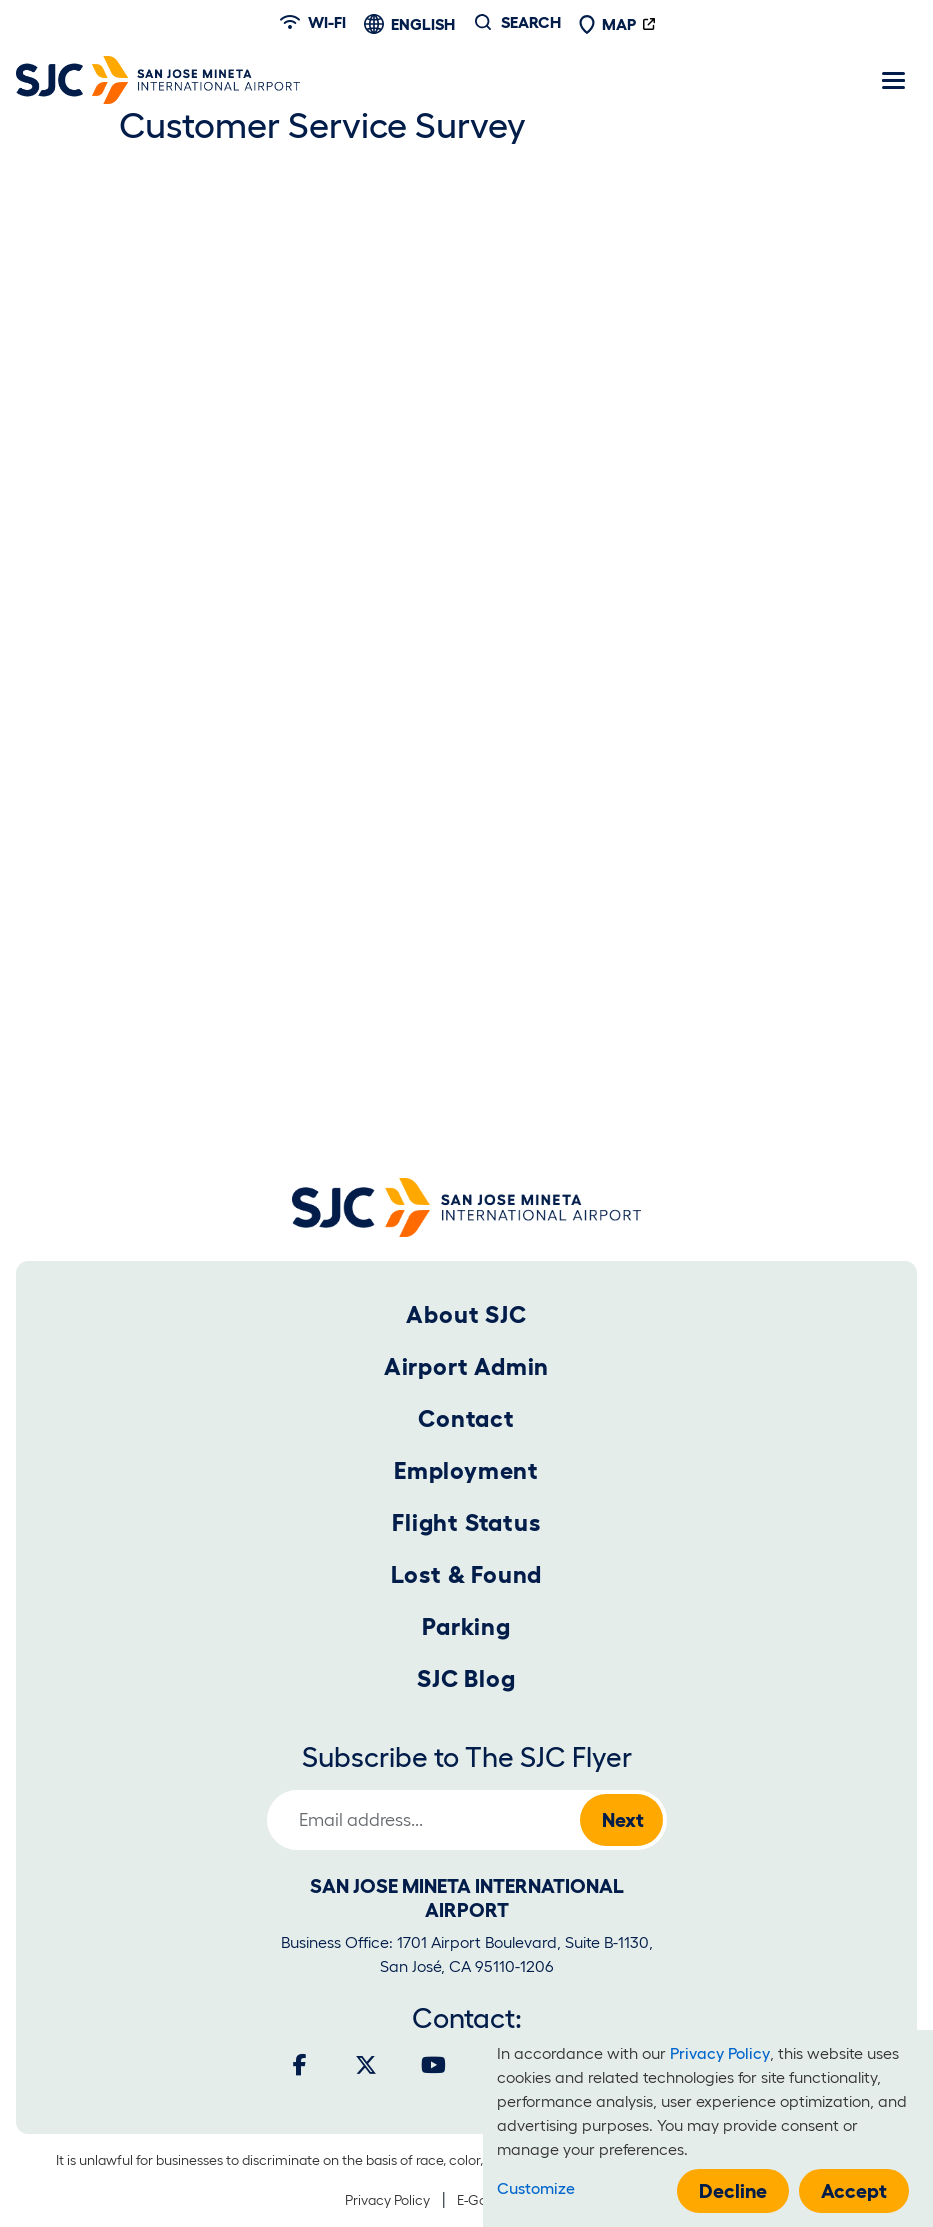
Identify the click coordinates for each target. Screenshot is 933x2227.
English (423, 24)
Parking (466, 1626)
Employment (466, 1470)
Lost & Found (467, 1574)
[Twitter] (366, 2065)
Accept (854, 2191)
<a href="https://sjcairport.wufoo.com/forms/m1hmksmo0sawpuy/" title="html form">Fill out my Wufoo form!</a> (467, 655)
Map (607, 24)
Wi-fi (313, 22)
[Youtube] (433, 2065)
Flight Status (466, 1522)
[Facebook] (300, 2065)
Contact (466, 1418)
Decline (733, 2191)
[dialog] (708, 2128)
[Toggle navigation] (893, 80)
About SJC (466, 1314)
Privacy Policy (387, 2200)
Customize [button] (536, 2188)
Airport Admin (466, 1366)
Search (531, 22)
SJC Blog (466, 1678)
